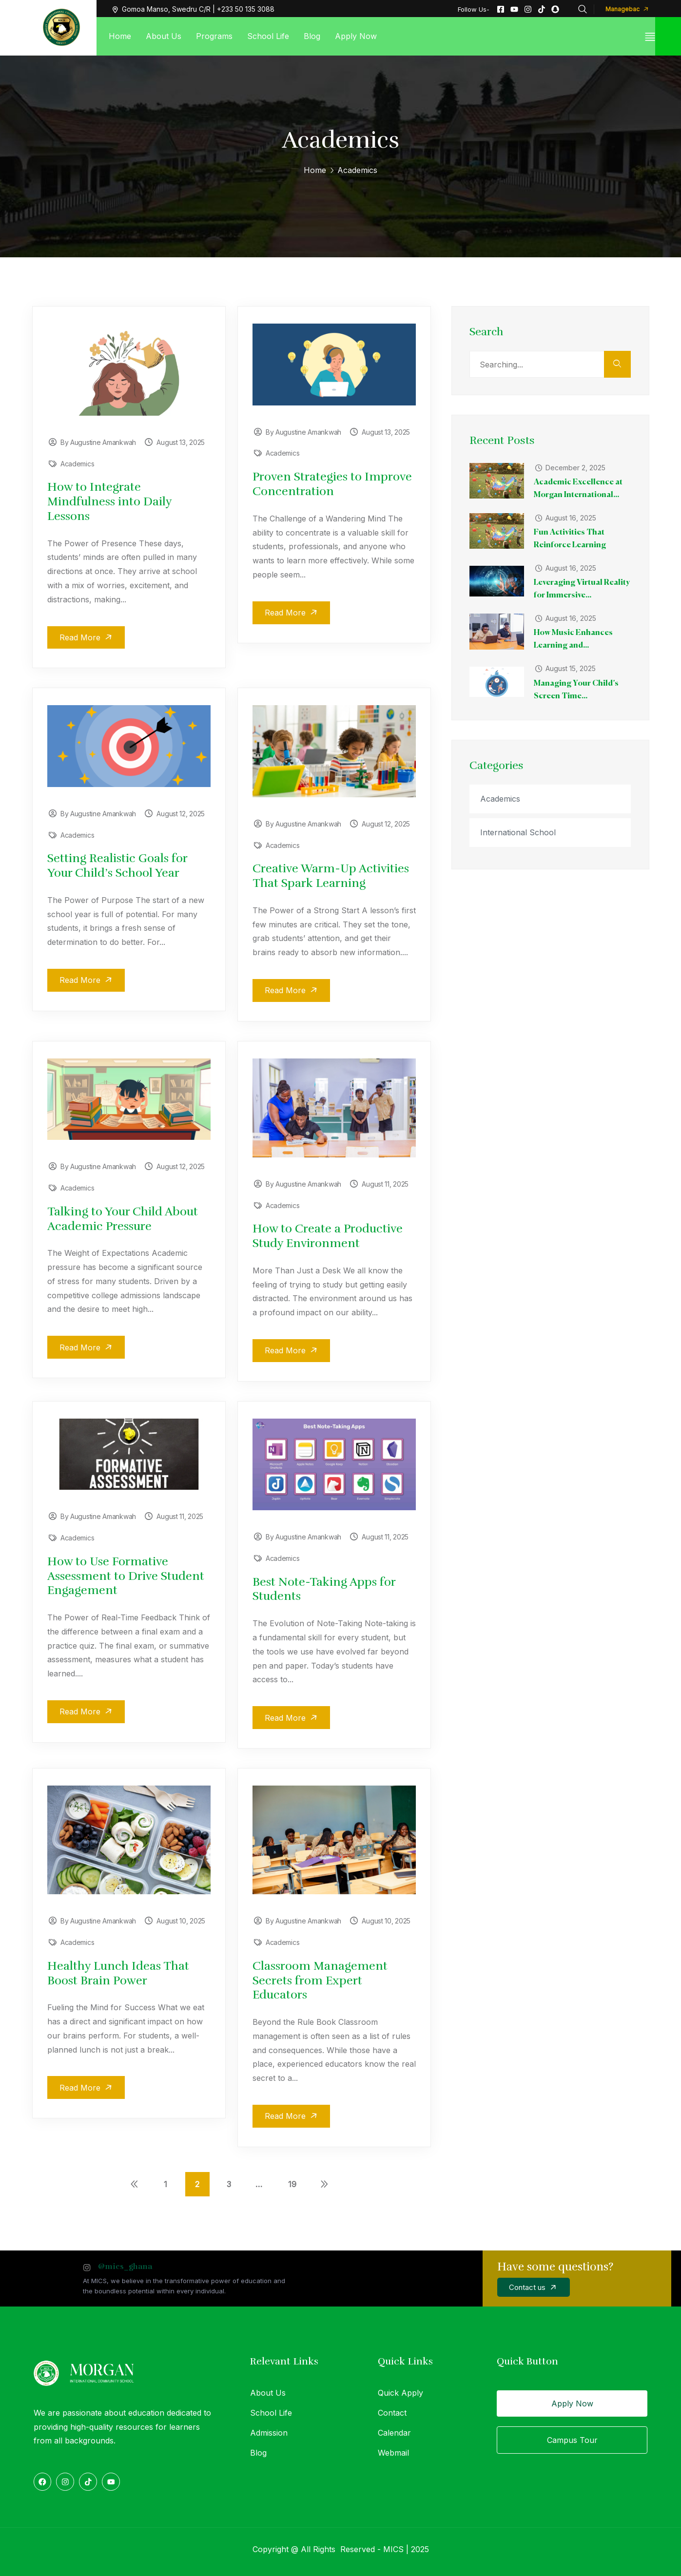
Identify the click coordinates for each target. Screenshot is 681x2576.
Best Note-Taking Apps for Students (324, 1587)
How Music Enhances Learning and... (574, 639)
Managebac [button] (629, 9)
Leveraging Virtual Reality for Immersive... (577, 589)
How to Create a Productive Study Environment (328, 1235)
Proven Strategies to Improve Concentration (332, 484)
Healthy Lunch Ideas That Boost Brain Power (118, 1971)
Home (315, 170)
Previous (134, 2182)
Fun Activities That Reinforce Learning (571, 539)
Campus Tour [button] (572, 2438)
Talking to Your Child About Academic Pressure (122, 1217)
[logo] (61, 27)
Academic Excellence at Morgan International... (579, 489)
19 (292, 2182)
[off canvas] (650, 36)
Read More (89, 637)
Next (324, 2182)
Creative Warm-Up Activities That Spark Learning (331, 875)
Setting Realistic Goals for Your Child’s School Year (117, 865)
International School (521, 832)
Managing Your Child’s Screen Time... (577, 690)
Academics (77, 464)
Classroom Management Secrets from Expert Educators (320, 1978)
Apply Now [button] (572, 2401)
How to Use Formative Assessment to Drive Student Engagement (125, 1574)
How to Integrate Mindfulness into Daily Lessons (109, 501)
